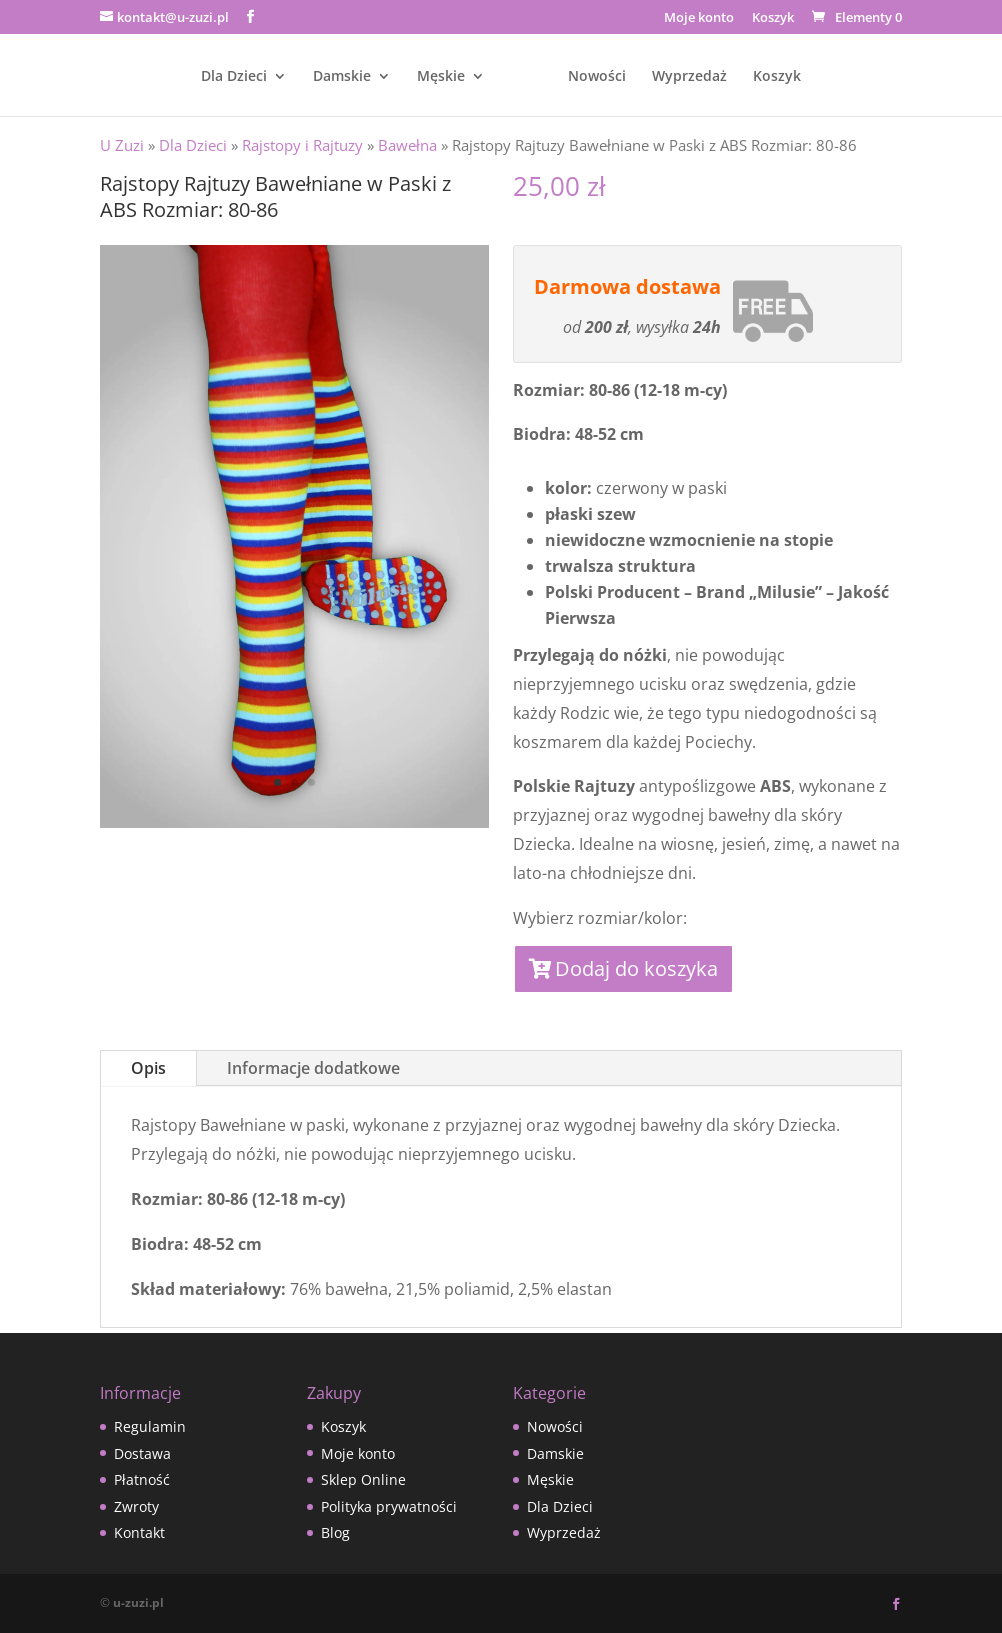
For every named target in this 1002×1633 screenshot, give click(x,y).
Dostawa (142, 1453)
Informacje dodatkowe (313, 1068)
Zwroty (136, 1506)
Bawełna (407, 145)
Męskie (441, 77)
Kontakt (139, 1532)
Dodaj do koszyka (636, 968)
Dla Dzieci (234, 77)
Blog (335, 1532)
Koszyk (773, 18)
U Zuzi (122, 145)
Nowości (597, 77)
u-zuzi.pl (138, 1602)
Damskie (342, 77)
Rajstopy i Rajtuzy (302, 145)
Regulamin (150, 1426)
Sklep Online (363, 1479)
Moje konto (699, 18)
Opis (148, 1068)
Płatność (142, 1479)
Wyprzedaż (689, 77)
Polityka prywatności (389, 1506)
